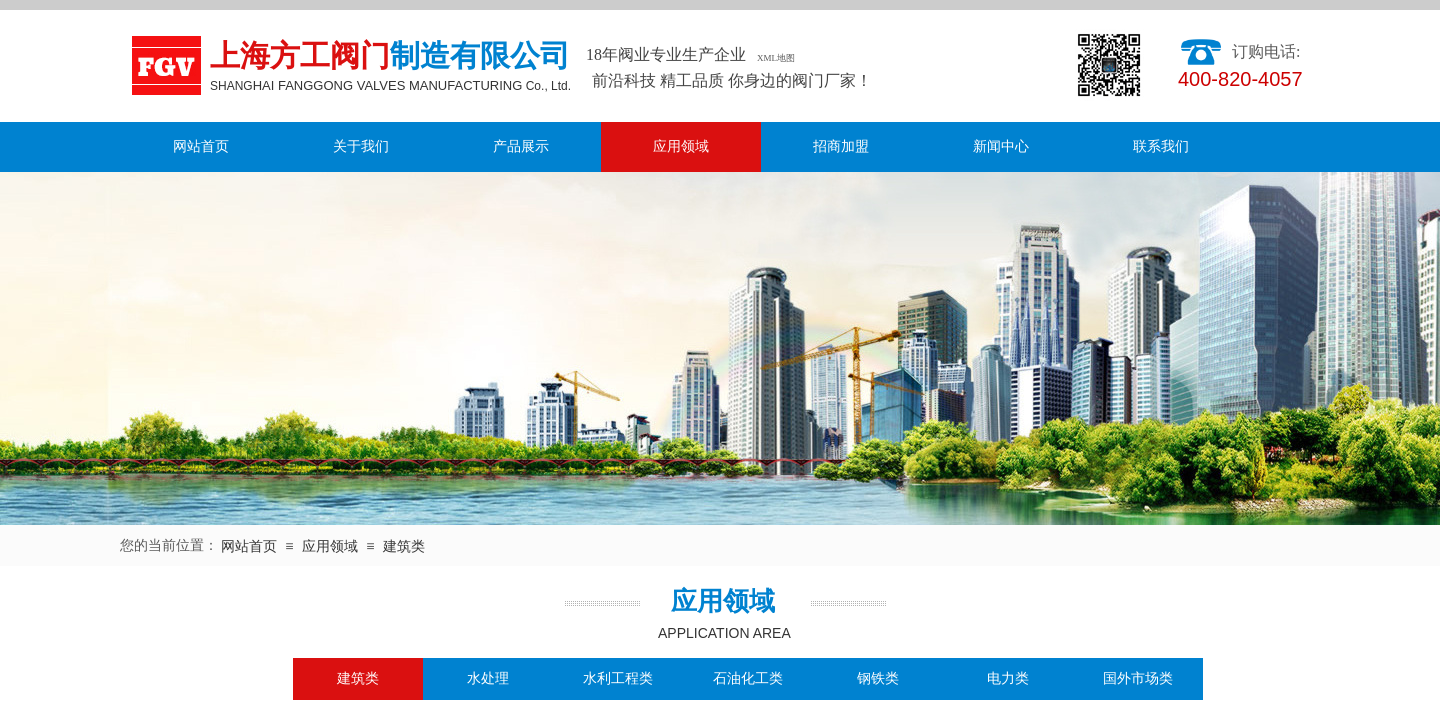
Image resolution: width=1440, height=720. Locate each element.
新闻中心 (1001, 146)
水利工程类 (618, 678)
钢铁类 (878, 678)
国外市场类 (1138, 678)
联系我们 (1161, 146)
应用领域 (681, 146)
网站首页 (201, 146)
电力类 (1008, 678)
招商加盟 (841, 146)
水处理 (488, 678)
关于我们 (361, 146)
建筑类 (404, 546)
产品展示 (521, 146)
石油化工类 (748, 678)
